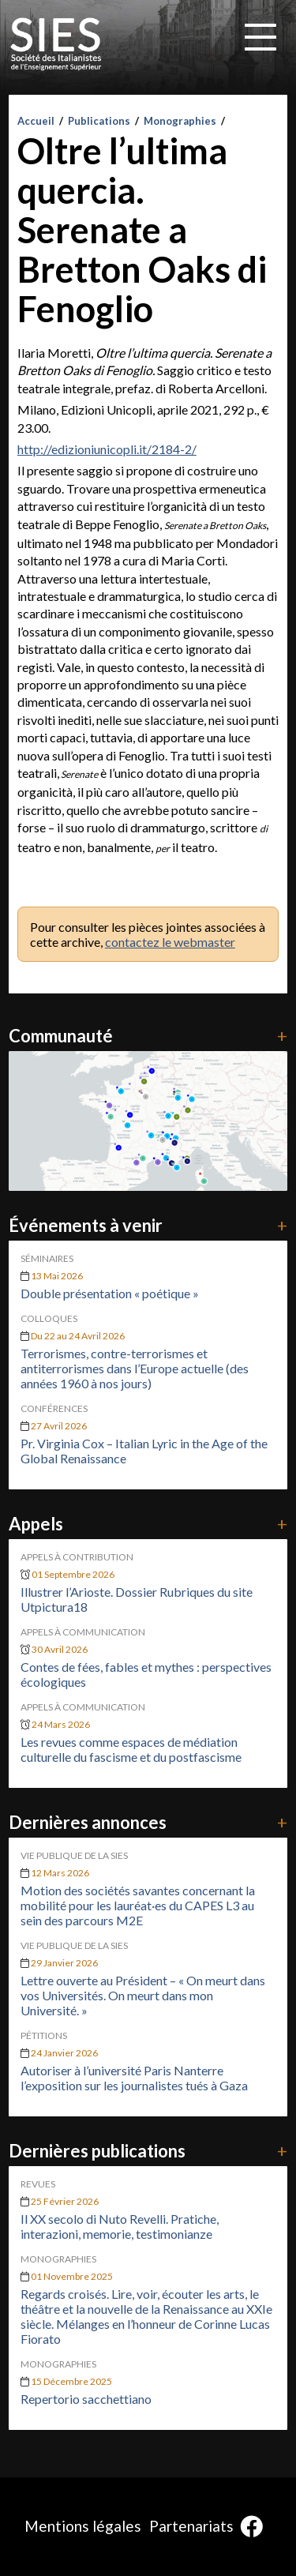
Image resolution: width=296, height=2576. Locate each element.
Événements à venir (148, 1225)
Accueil (35, 121)
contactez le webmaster (170, 941)
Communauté (148, 1035)
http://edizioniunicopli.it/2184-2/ (107, 448)
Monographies (180, 121)
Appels (148, 1523)
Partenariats (191, 2526)
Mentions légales (82, 2526)
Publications (99, 121)
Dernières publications (148, 2150)
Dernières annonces (148, 1822)
